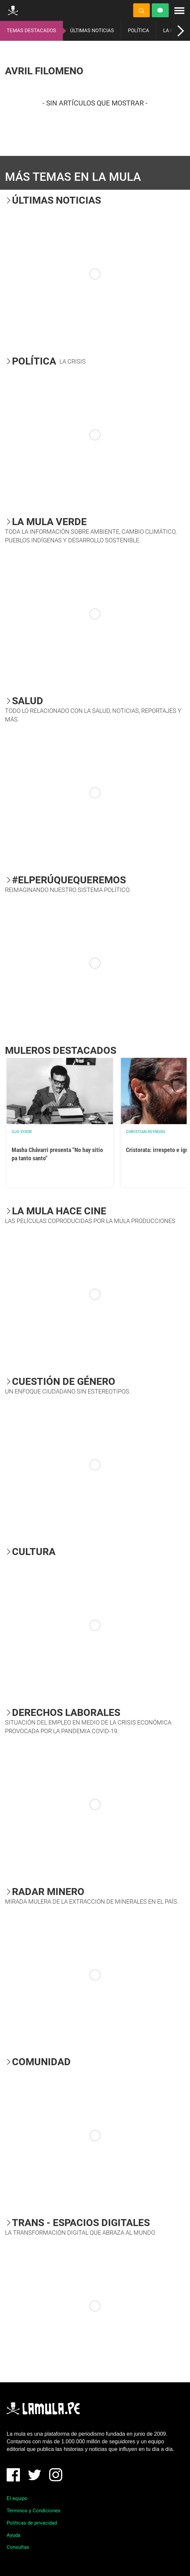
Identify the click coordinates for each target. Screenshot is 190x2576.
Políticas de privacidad (32, 2523)
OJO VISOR (22, 1131)
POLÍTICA (138, 31)
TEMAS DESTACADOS (31, 31)
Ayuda (13, 2535)
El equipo (17, 2498)
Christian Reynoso (145, 1131)
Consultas (18, 2547)
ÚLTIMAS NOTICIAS (92, 31)
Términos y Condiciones (33, 2511)
